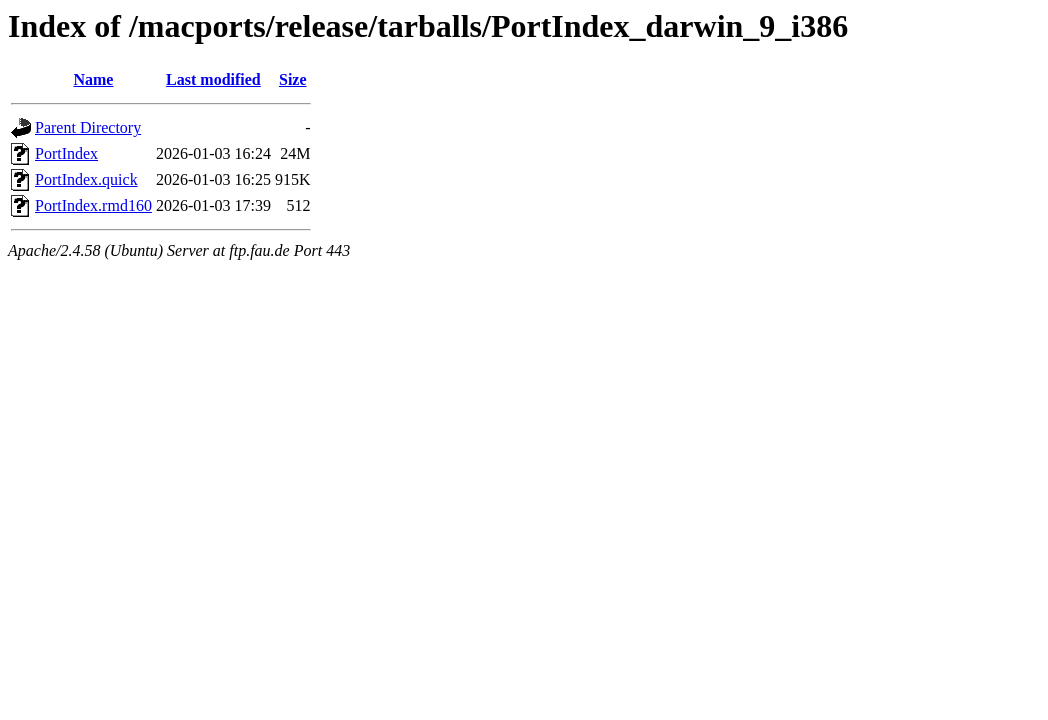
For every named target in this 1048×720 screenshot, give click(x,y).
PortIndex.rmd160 (93, 205)
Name (93, 79)
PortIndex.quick (86, 179)
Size (293, 79)
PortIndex (66, 153)
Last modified (213, 79)
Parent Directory (88, 127)
